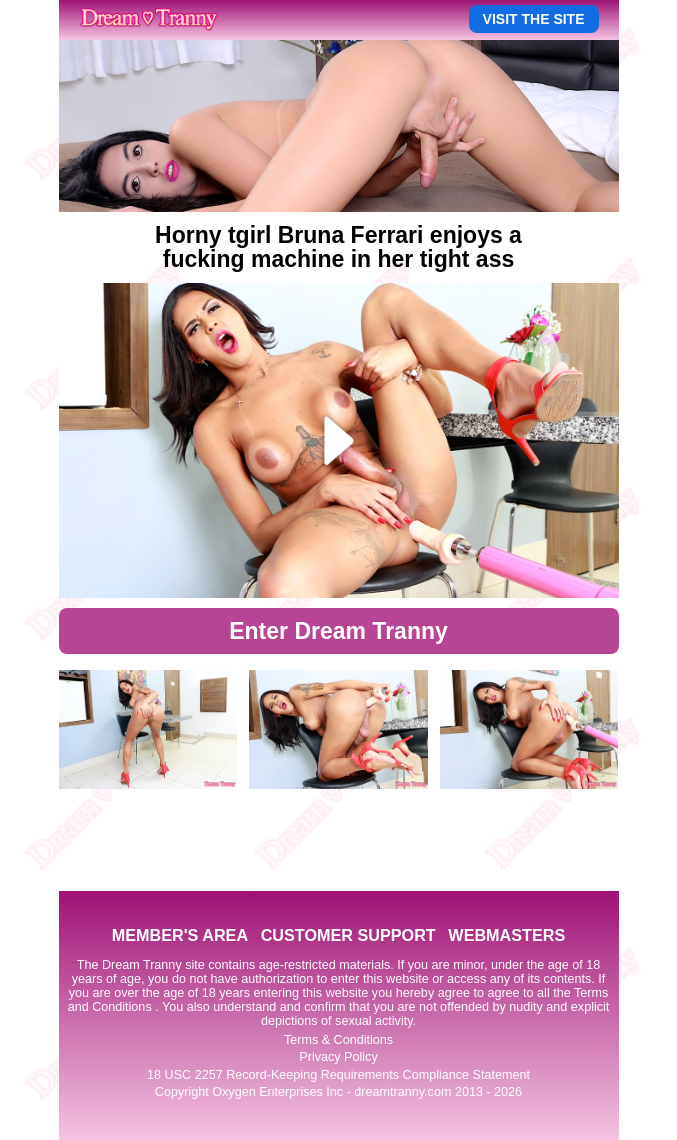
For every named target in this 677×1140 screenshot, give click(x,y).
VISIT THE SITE (534, 19)
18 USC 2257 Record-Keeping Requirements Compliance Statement (338, 1075)
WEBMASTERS (506, 935)
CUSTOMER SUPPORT (348, 935)
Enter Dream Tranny (338, 631)
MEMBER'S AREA (180, 935)
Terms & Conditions (338, 1040)
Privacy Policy (338, 1057)
